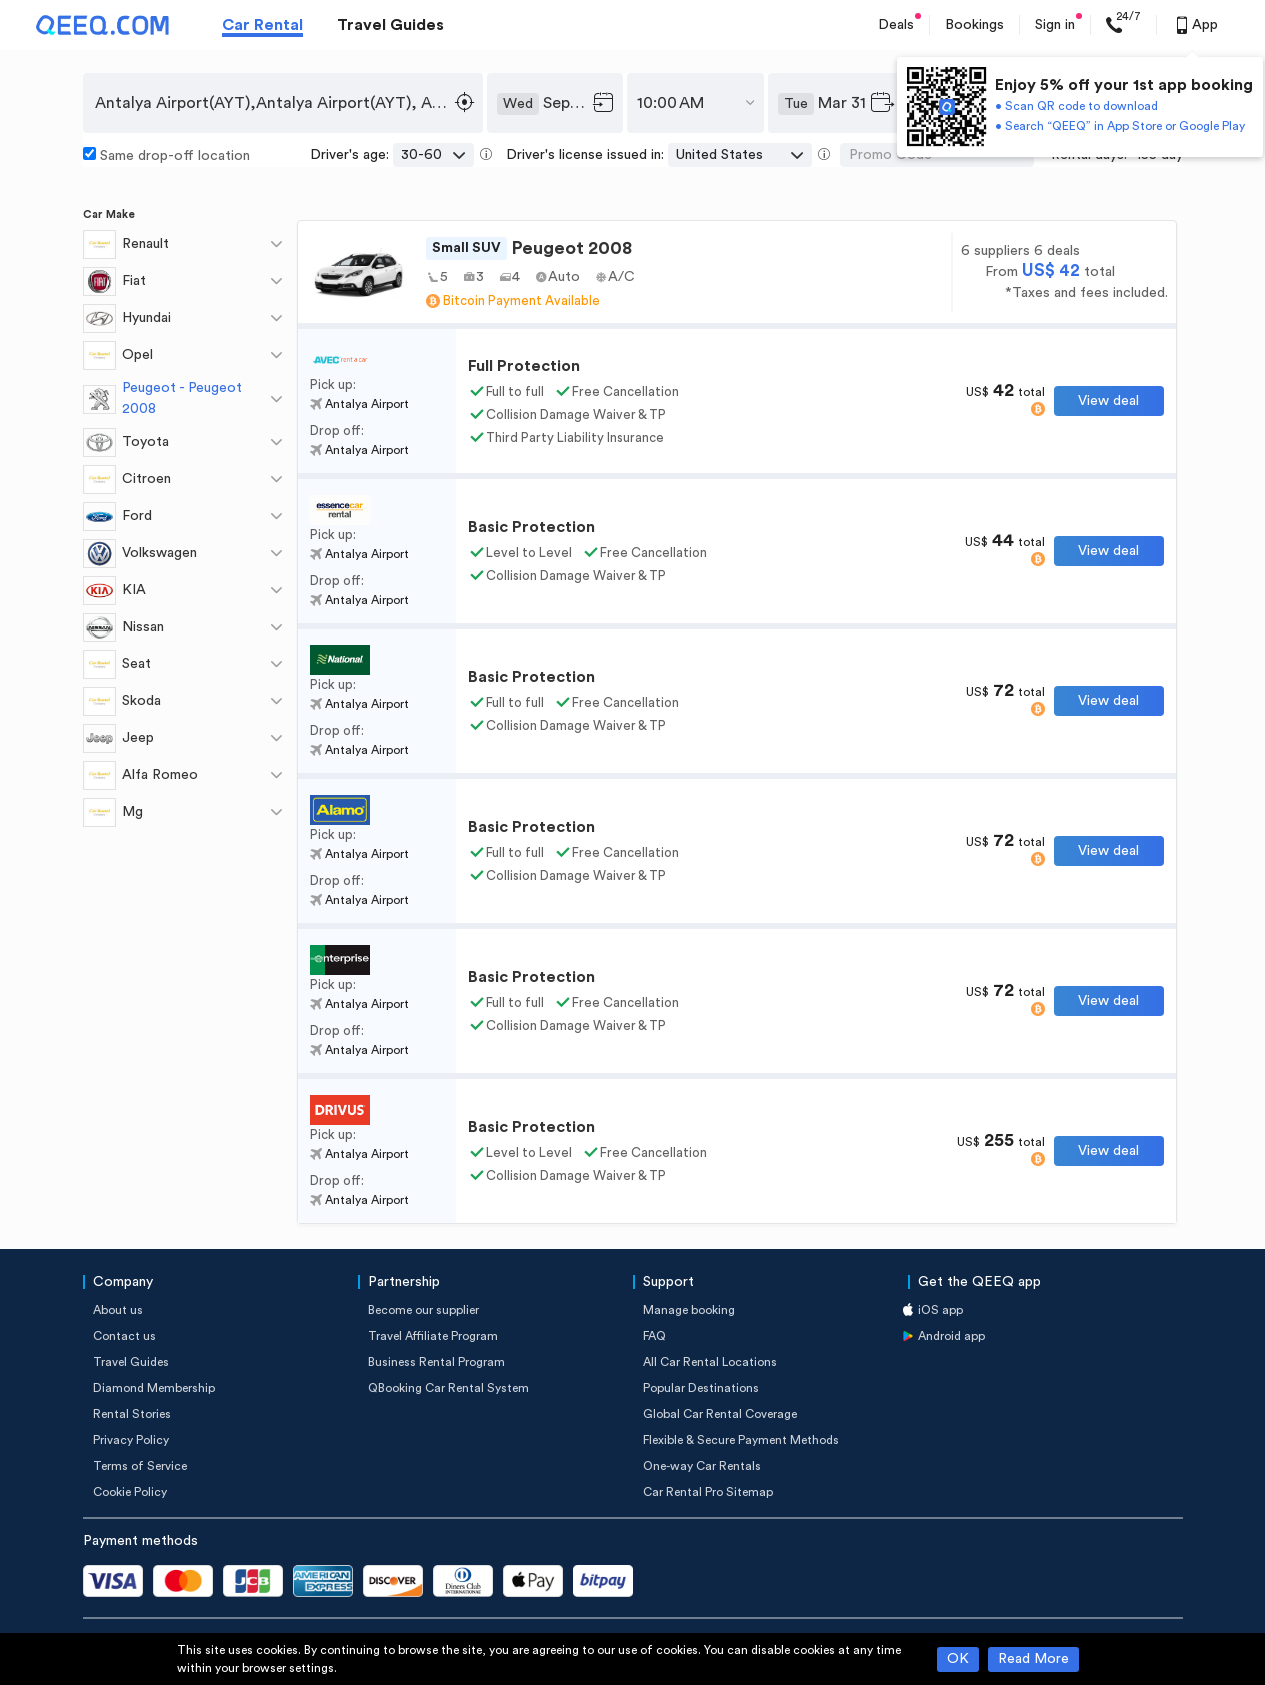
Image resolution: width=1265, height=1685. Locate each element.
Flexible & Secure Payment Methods (741, 1440)
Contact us (124, 1336)
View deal (1108, 401)
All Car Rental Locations (710, 1362)
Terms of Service (140, 1466)
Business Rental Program (436, 1362)
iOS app (940, 1310)
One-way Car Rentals (702, 1466)
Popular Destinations (701, 1388)
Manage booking (689, 1310)
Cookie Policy (130, 1492)
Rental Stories (132, 1414)
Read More (1033, 1659)
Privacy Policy (131, 1440)
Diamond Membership (154, 1388)
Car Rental (262, 25)
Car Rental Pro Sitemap (708, 1492)
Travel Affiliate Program (433, 1336)
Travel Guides (390, 25)
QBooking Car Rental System (448, 1388)
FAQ (654, 1336)
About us (118, 1310)
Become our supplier (423, 1310)
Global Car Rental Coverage (720, 1414)
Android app (951, 1336)
